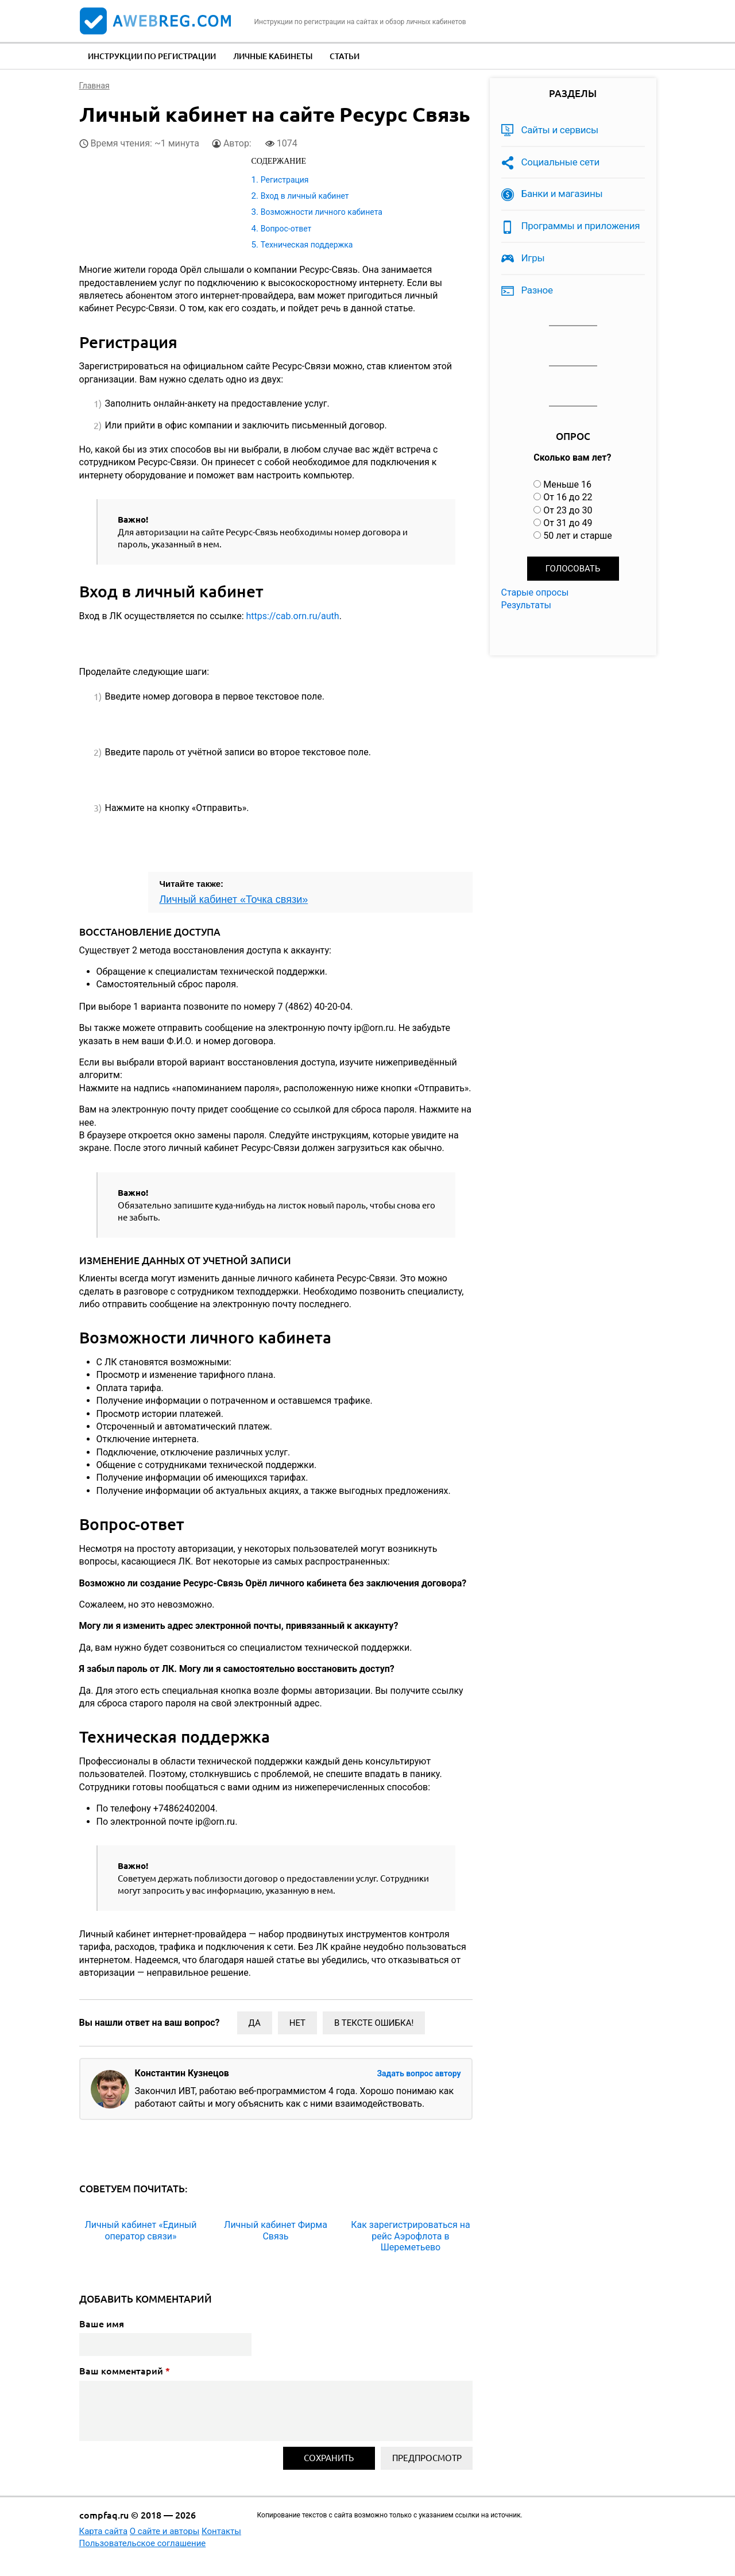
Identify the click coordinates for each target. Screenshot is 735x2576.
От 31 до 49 (567, 522)
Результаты (526, 605)
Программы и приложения (580, 225)
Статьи (344, 56)
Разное (537, 290)
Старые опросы (535, 592)
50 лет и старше (577, 535)
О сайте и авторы (165, 2531)
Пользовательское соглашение (142, 2543)
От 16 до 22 (567, 497)
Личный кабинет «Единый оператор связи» (140, 2230)
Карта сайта (103, 2531)
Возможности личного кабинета (321, 212)
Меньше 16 (567, 484)
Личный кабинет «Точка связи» (234, 899)
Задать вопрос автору (419, 2073)
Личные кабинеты (272, 56)
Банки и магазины (562, 193)
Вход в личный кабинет (305, 195)
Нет (297, 2023)
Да (255, 2023)
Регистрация (285, 179)
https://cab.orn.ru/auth (292, 616)
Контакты (221, 2531)
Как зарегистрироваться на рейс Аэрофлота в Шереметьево (410, 2235)
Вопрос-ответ (286, 228)
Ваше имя (101, 2324)
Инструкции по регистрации (152, 56)
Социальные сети (560, 162)
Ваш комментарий (124, 2371)
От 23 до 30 (567, 510)
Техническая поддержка (307, 244)
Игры (533, 258)
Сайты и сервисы (559, 130)
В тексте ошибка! (373, 2023)
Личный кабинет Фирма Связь (275, 2230)
